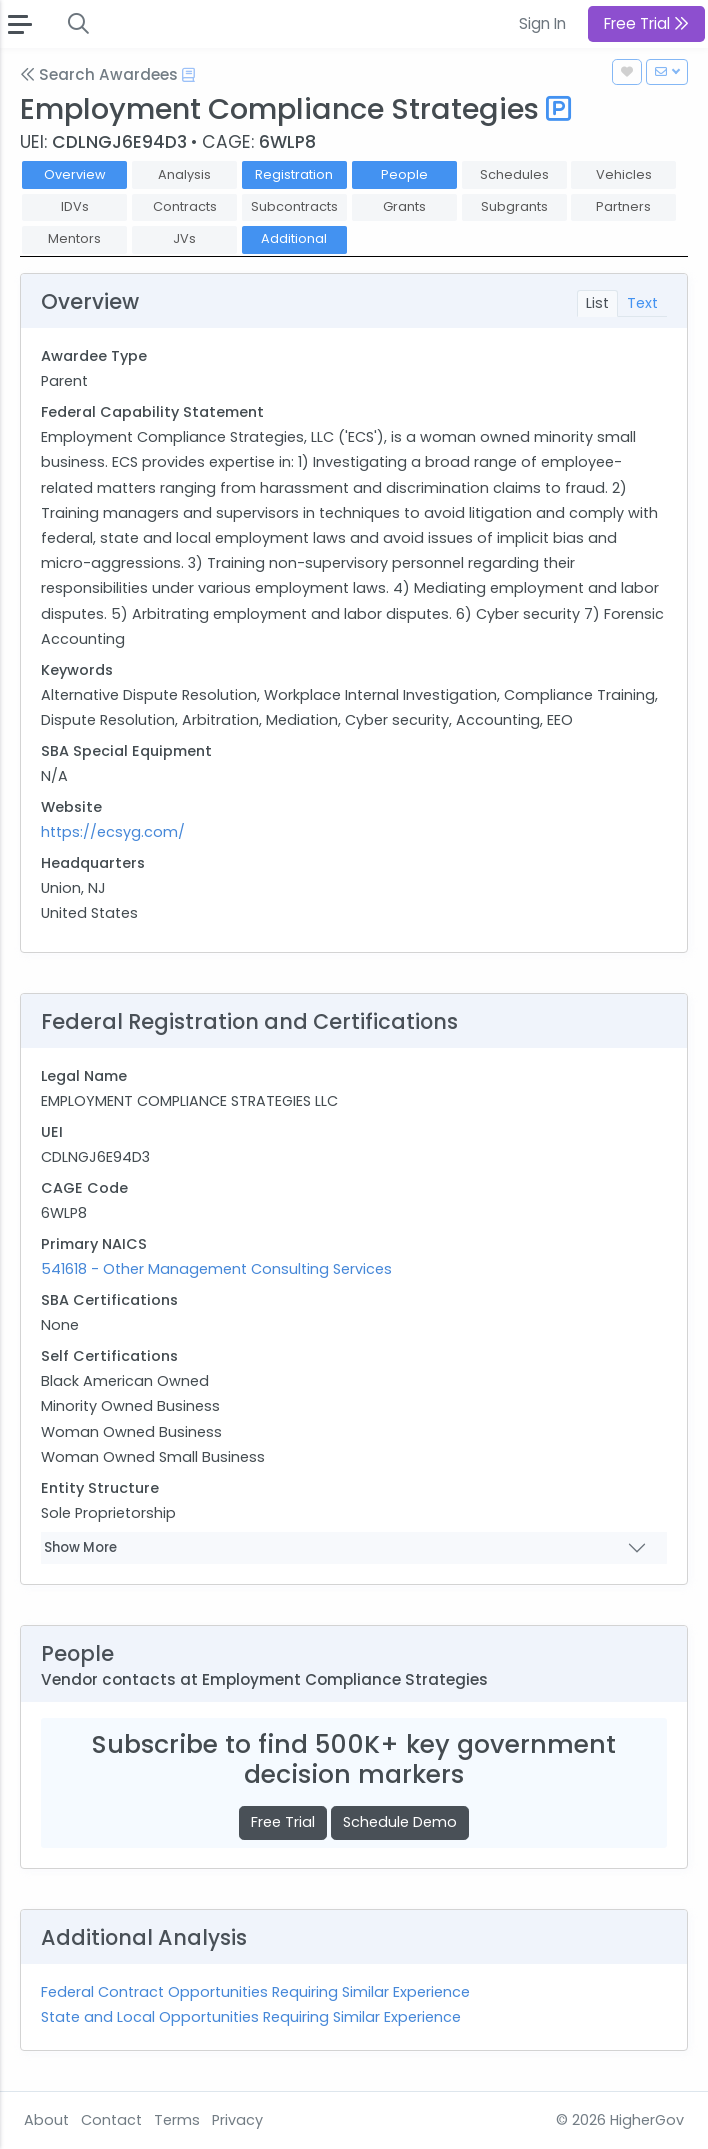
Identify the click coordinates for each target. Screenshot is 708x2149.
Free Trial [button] (646, 23)
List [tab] (597, 303)
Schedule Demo (400, 1822)
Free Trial (283, 1822)
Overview (75, 174)
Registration (294, 174)
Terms (177, 2120)
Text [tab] (642, 303)
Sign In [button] (542, 23)
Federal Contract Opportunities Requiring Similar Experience (255, 1992)
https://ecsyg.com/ (113, 832)
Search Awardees (99, 74)
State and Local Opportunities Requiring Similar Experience (251, 2017)
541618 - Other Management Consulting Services (216, 1269)
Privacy (237, 2120)
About (46, 2120)
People (404, 174)
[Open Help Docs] (188, 75)
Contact (111, 2120)
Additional (294, 238)
